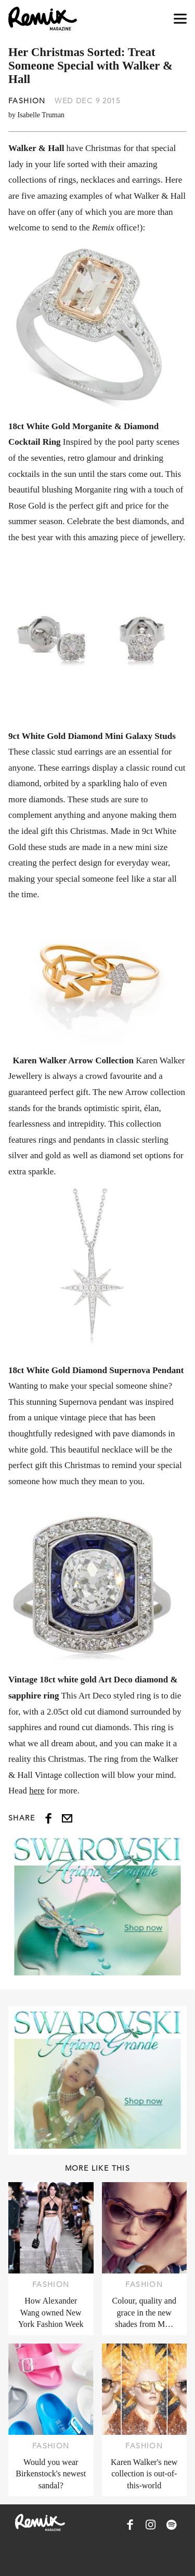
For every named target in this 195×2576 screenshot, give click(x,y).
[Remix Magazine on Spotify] (171, 2524)
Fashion (27, 100)
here (36, 1791)
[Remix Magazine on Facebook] (130, 2524)
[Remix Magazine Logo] (42, 19)
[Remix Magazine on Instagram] (151, 2524)
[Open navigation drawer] (180, 19)
